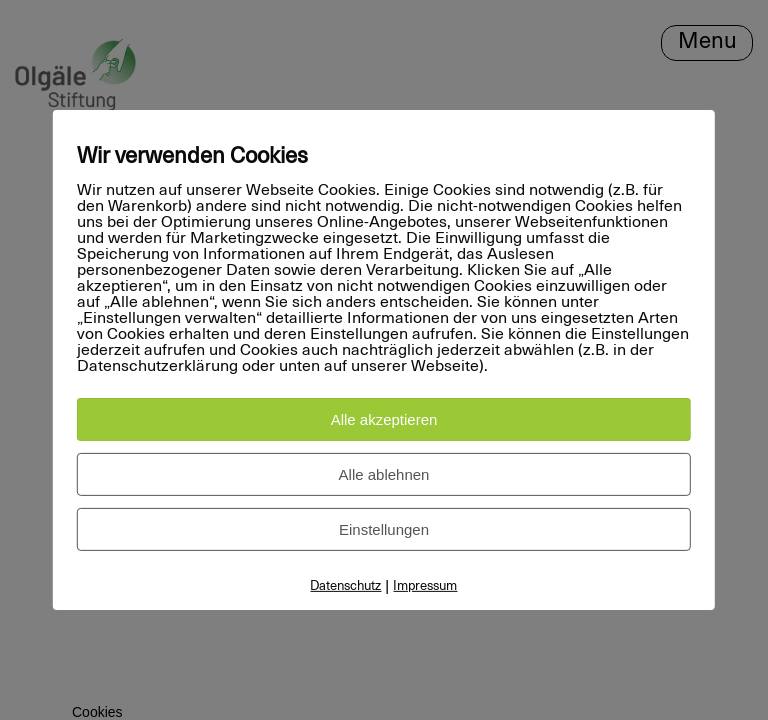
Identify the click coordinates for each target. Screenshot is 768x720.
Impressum (425, 586)
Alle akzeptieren (384, 419)
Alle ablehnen (384, 474)
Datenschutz (345, 586)
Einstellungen (384, 529)
